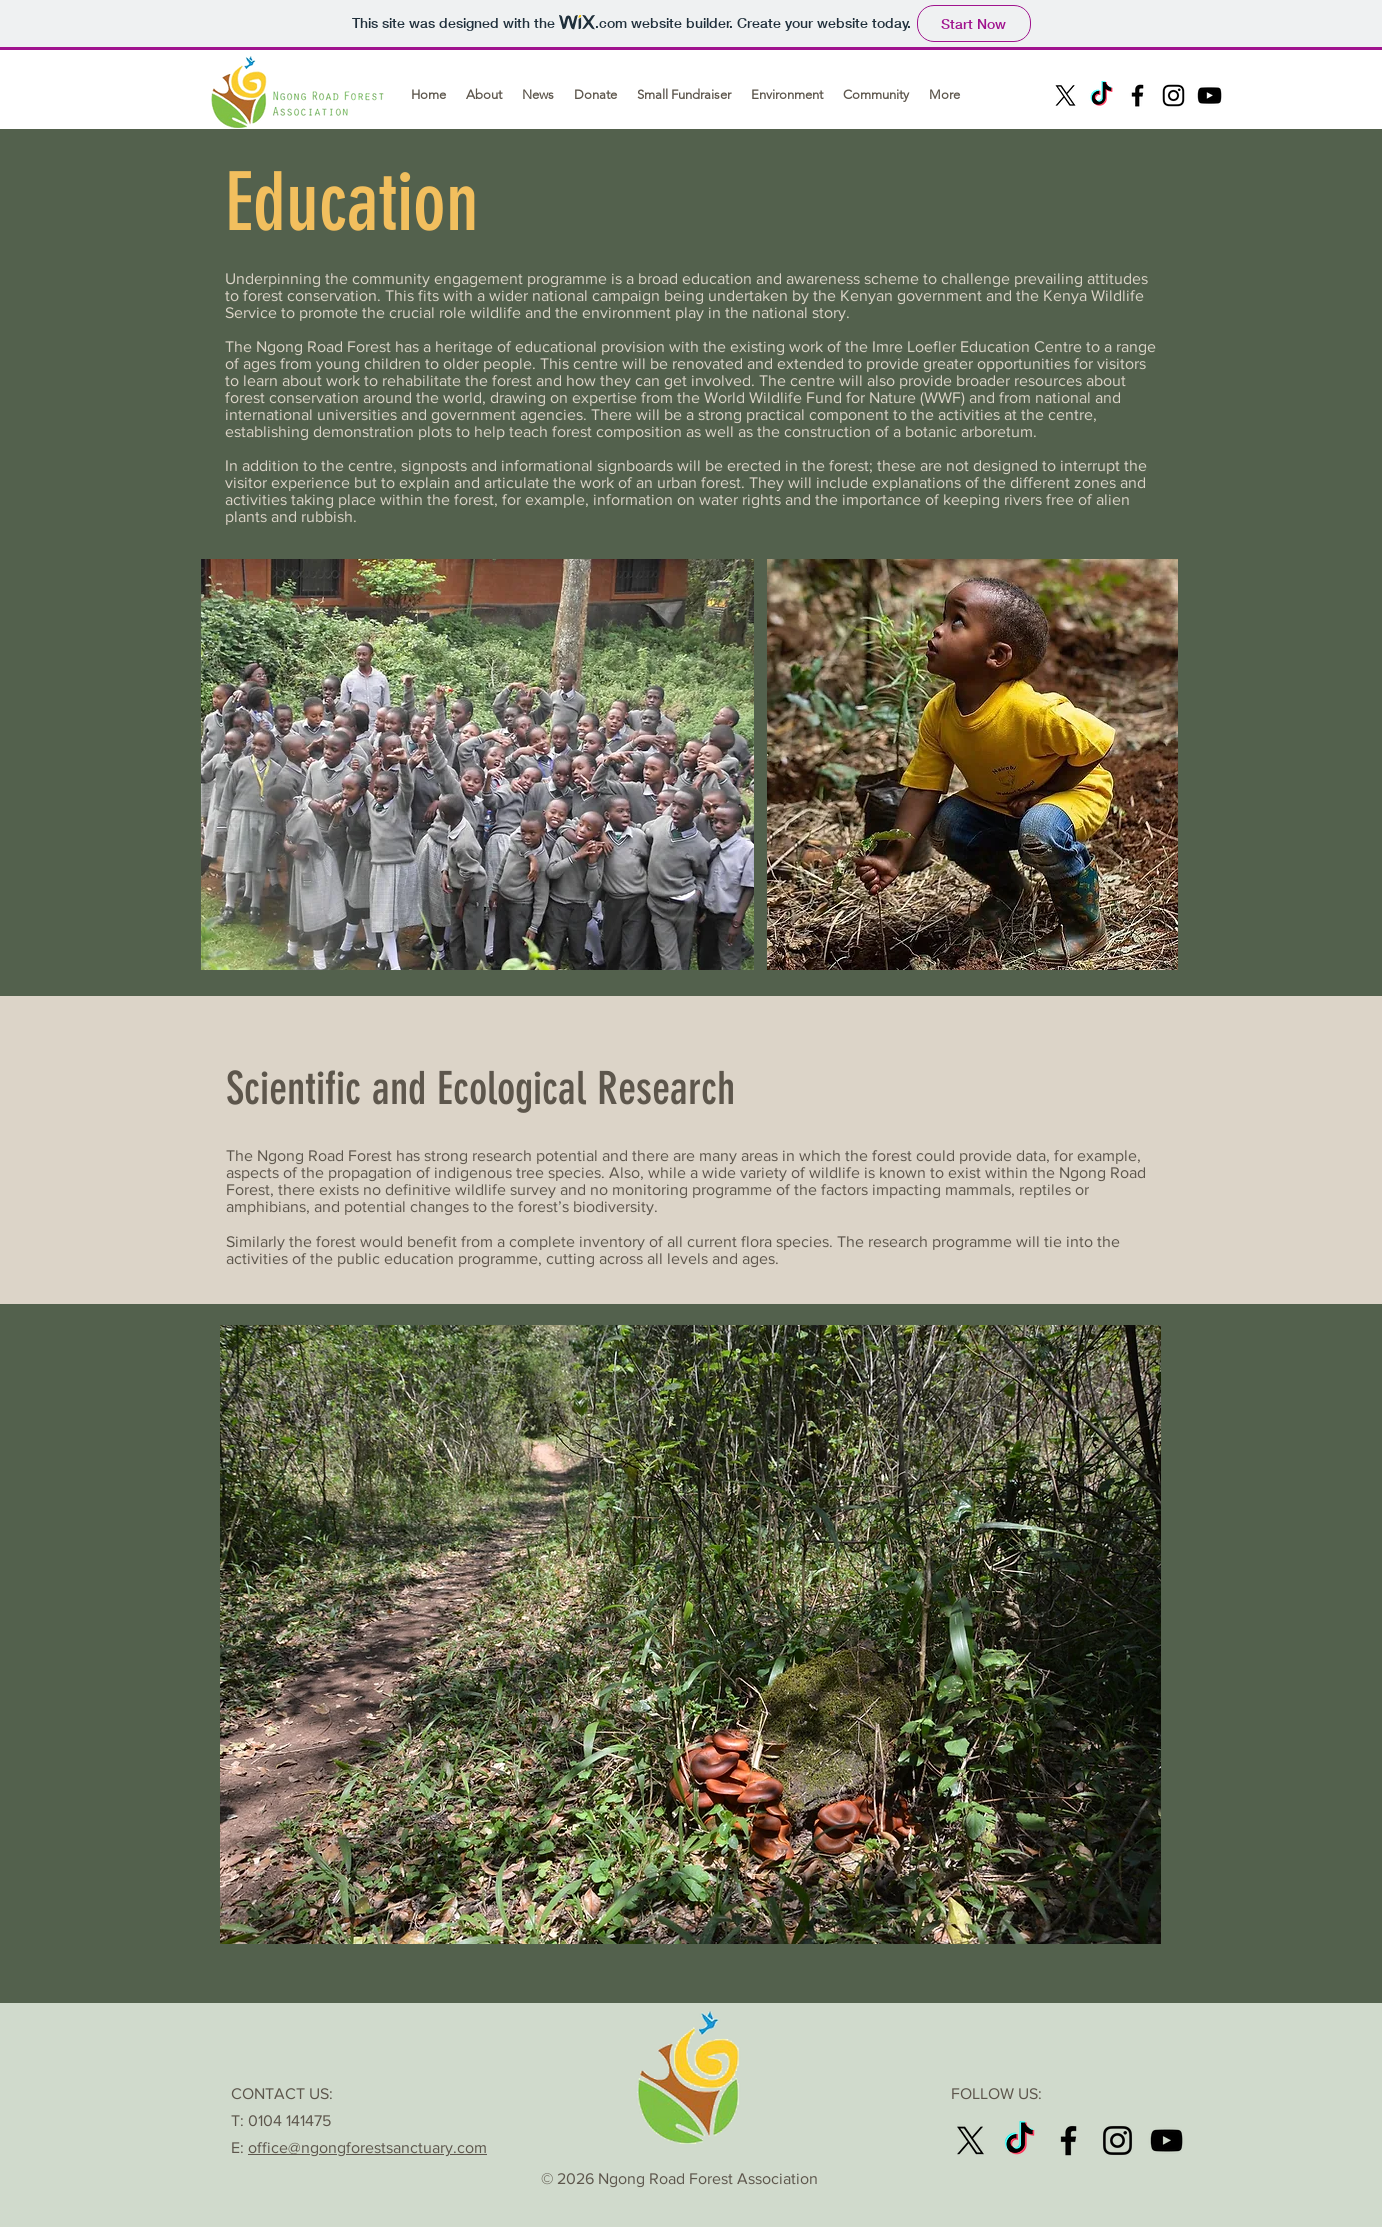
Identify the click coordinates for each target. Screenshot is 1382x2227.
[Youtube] (1209, 95)
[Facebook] (1137, 95)
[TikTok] (1101, 95)
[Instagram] (1173, 95)
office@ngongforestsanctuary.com (367, 2147)
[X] (1065, 95)
